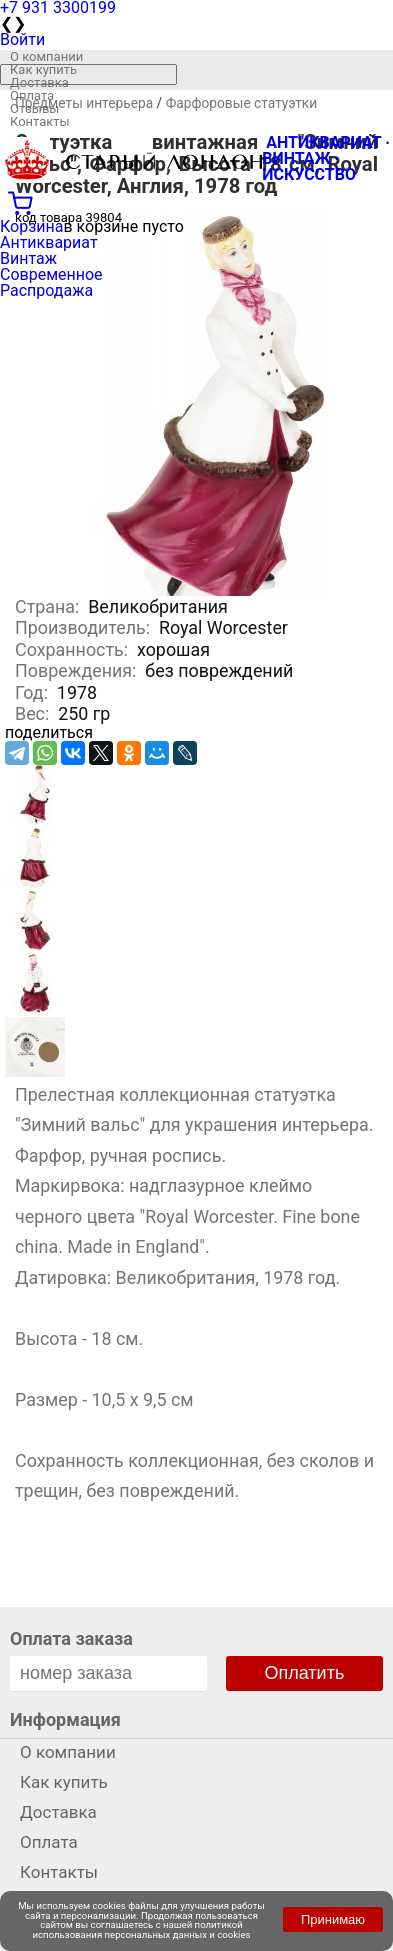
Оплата (32, 95)
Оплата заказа (71, 1638)
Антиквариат (49, 242)
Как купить (43, 69)
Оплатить (305, 1673)
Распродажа (46, 290)
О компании (46, 56)
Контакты (40, 121)
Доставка (39, 82)
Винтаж (28, 258)
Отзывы (34, 108)
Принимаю (333, 1919)
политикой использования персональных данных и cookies (142, 1929)
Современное (51, 274)
